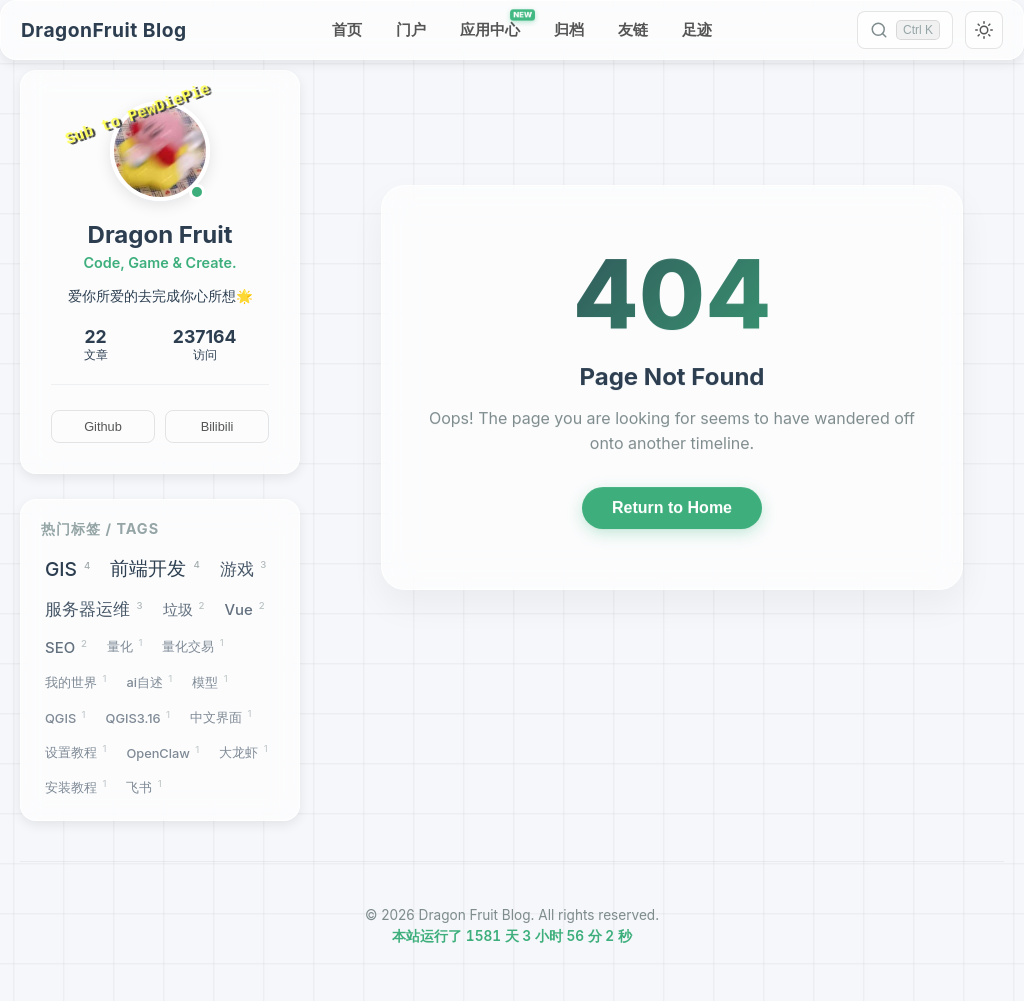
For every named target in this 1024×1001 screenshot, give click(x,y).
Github (103, 426)
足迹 (697, 29)
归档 (569, 29)
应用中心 (496, 25)
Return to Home (672, 509)
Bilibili (217, 426)
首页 (347, 29)
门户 (411, 29)
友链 (633, 29)
